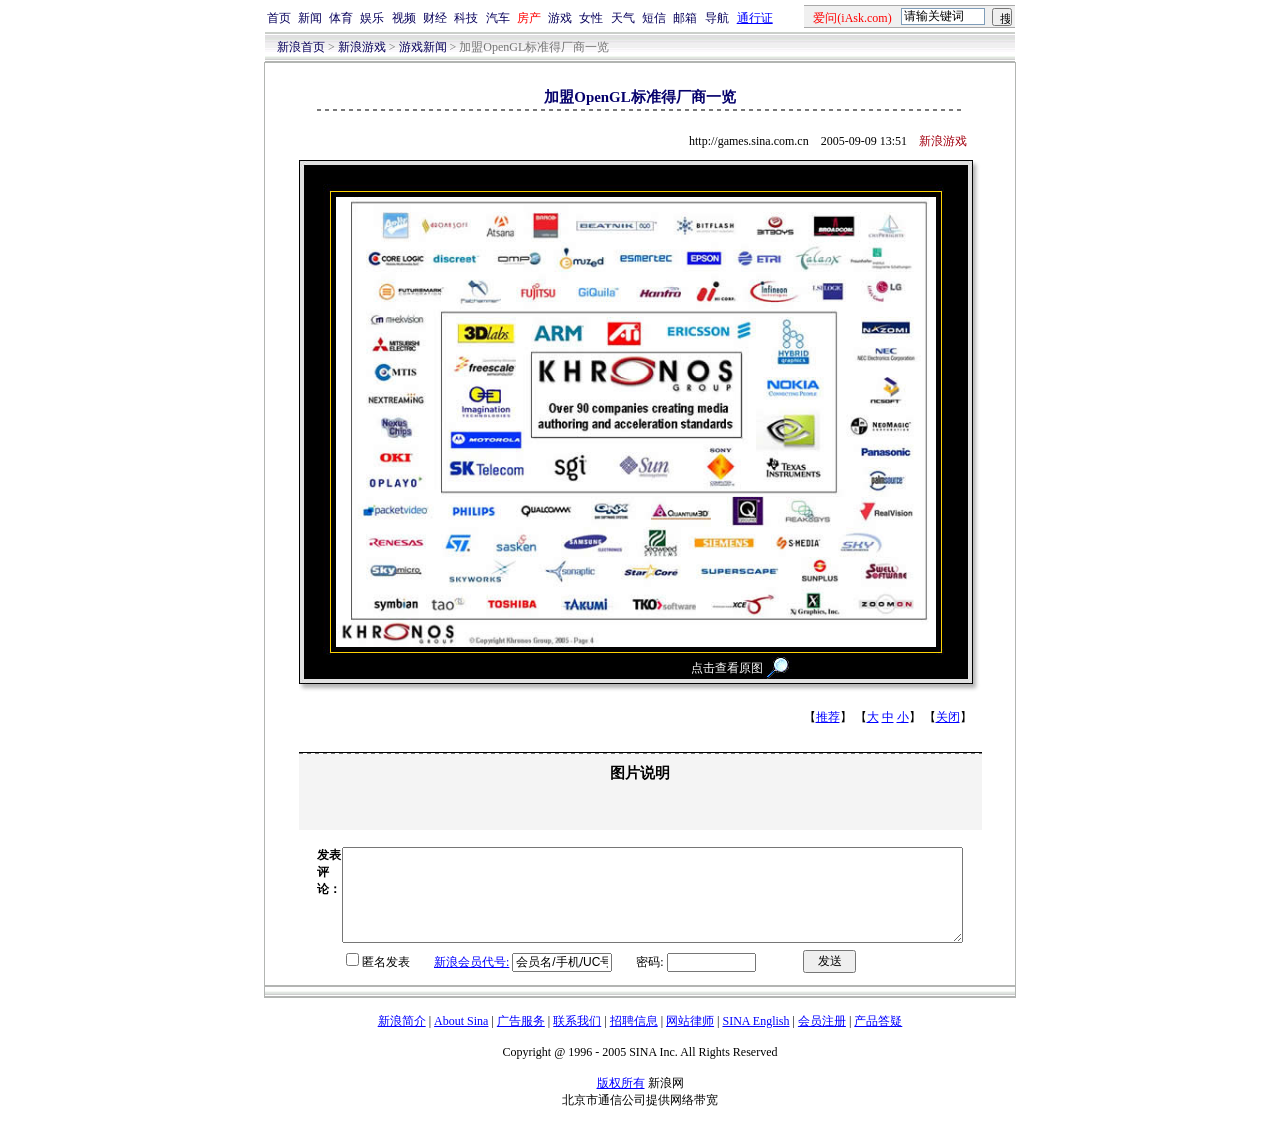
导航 (717, 18)
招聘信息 (634, 1039)
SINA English (755, 1039)
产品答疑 (878, 1039)
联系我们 (577, 1039)
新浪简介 (402, 1039)
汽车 (498, 18)
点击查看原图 (727, 668)
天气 (623, 18)
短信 (654, 18)
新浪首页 (301, 47)
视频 (404, 18)
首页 (279, 18)
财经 (435, 18)
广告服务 (521, 1039)
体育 (341, 18)
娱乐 (372, 18)
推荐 (828, 717)
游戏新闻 (423, 47)
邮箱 (685, 18)
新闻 (310, 18)
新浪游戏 (362, 47)
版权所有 (621, 1101)
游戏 (560, 18)
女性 (591, 18)
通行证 (755, 18)
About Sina (461, 1039)
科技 (466, 18)
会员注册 (822, 1039)
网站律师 (690, 1039)
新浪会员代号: (434, 980)
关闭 (948, 717)
